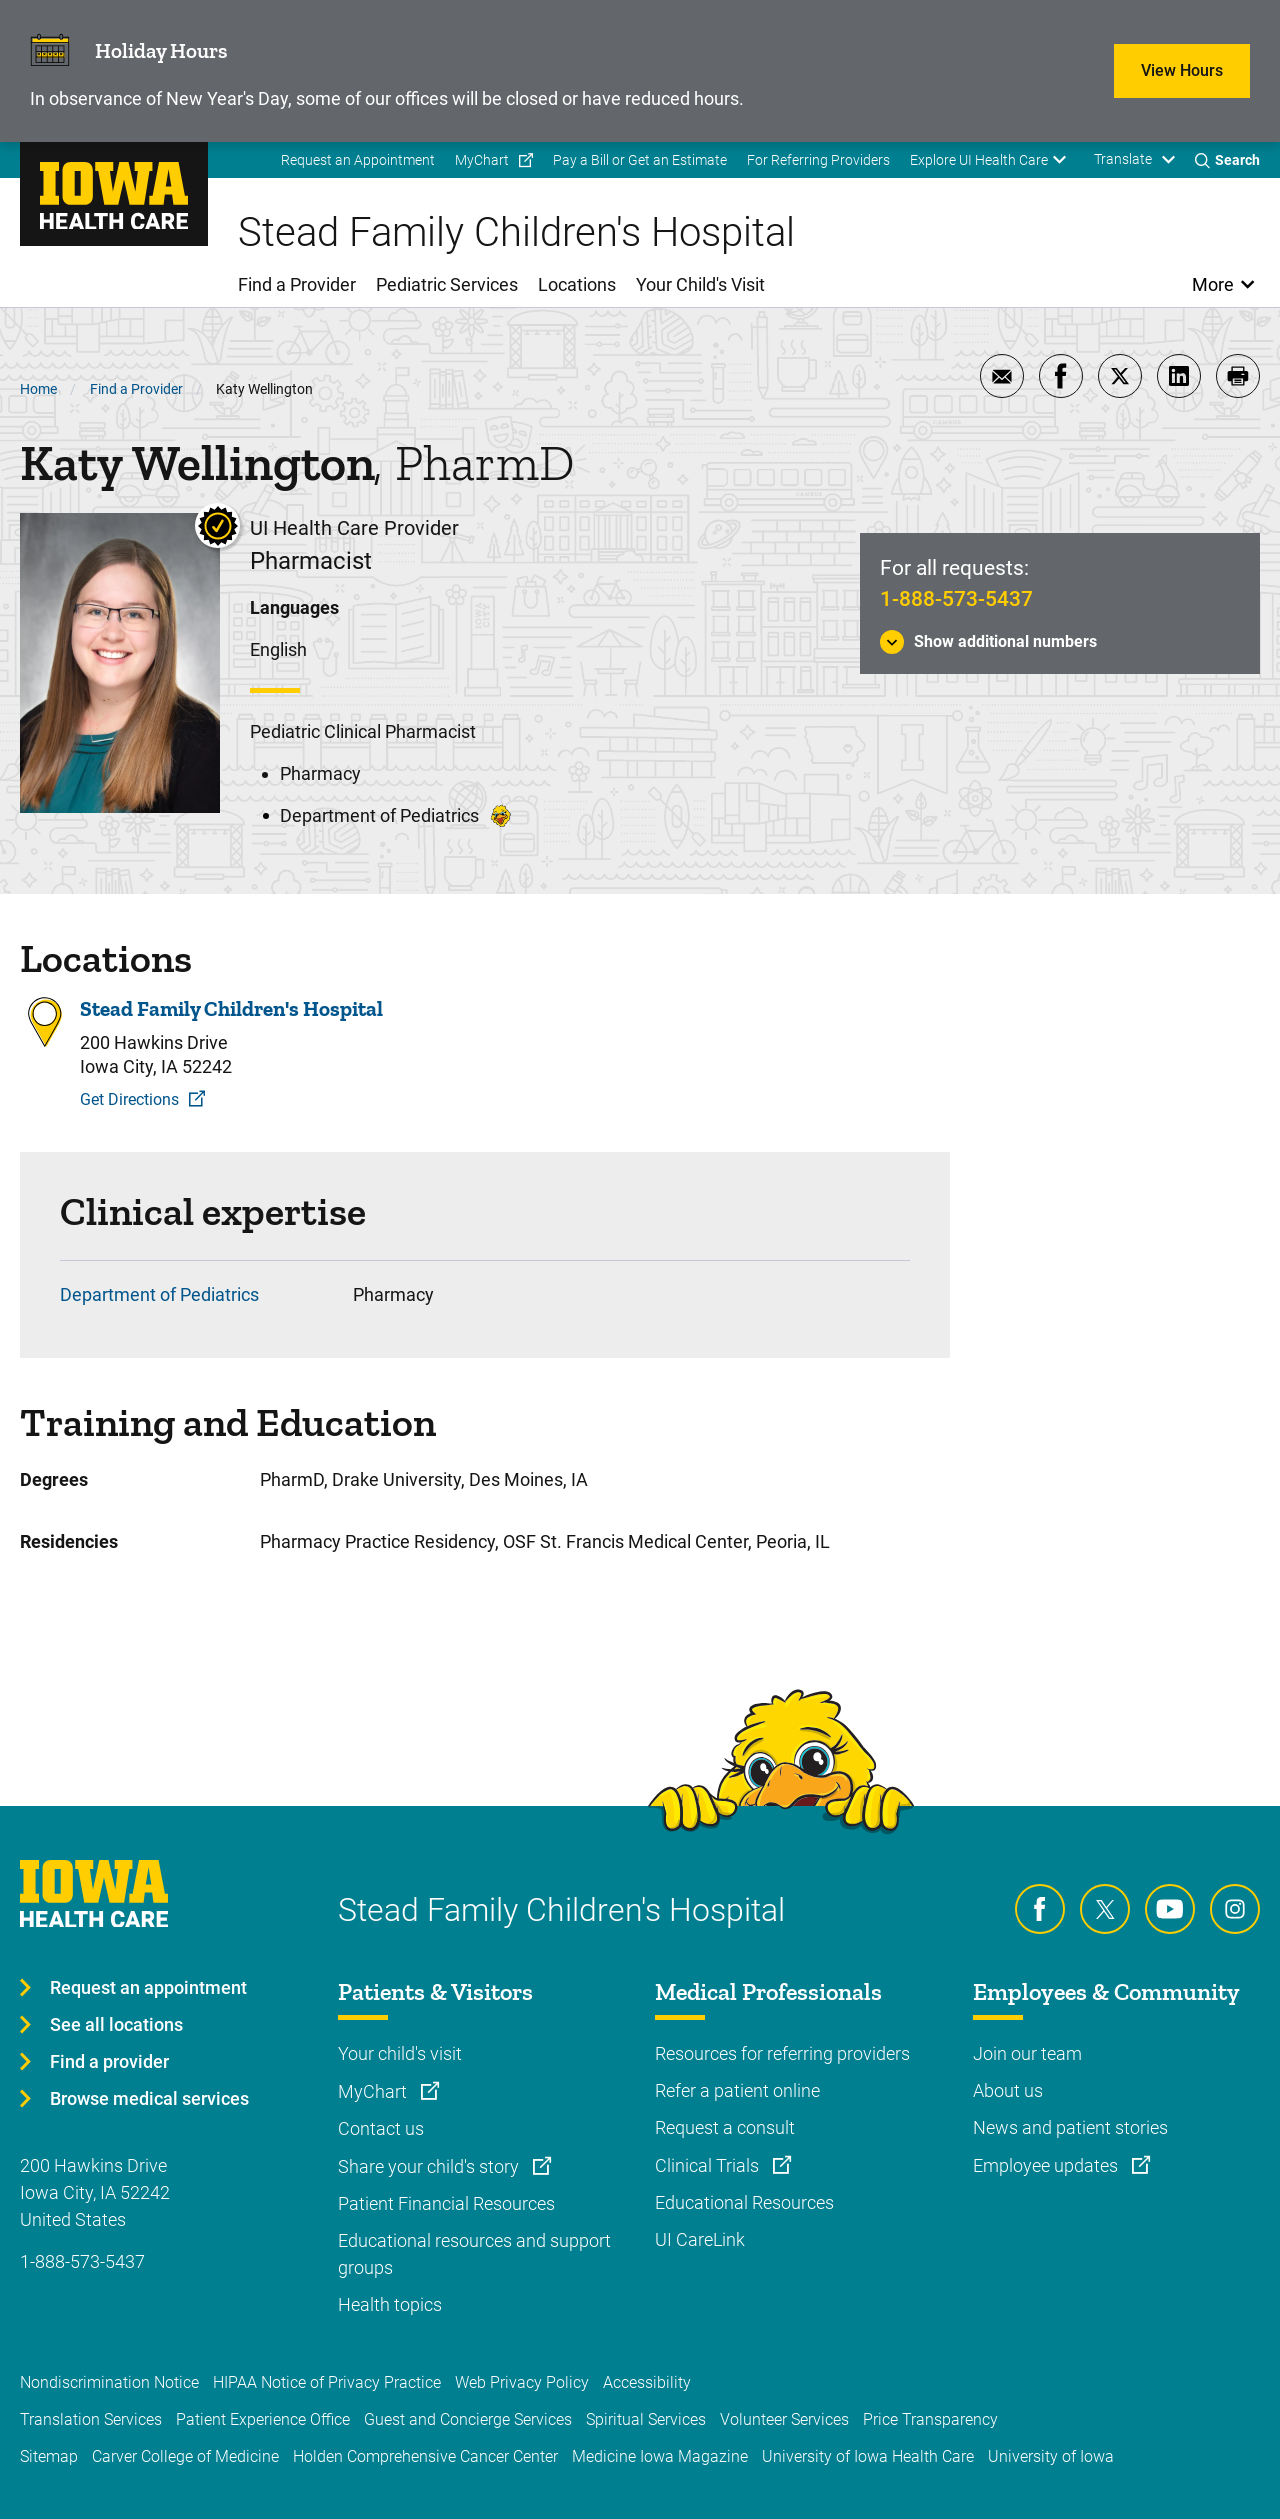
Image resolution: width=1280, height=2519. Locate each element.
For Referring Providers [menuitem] (818, 160)
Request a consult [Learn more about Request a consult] (725, 2127)
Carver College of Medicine (185, 2456)
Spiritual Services (646, 2419)
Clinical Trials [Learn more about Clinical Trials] (709, 2165)
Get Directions (129, 1099)
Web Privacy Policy (522, 2382)
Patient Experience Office (263, 2419)
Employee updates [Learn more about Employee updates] (1047, 2165)
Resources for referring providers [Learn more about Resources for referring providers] (782, 2053)
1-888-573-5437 (956, 599)
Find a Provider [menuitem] (297, 284)
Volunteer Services (784, 2419)
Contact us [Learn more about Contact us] (381, 2128)
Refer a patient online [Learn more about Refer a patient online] (737, 2090)
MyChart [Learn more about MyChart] (374, 2091)
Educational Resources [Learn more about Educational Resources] (744, 2202)
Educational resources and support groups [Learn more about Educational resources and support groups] (474, 2254)
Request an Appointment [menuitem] (358, 160)
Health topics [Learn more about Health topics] (390, 2304)
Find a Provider (136, 389)
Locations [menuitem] (577, 284)
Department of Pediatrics (159, 1294)
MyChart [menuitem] (482, 160)
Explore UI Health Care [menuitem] (979, 160)
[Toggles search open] (1227, 160)
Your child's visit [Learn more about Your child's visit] (400, 2053)
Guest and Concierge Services (468, 2419)
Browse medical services (149, 2098)
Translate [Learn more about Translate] (1123, 159)
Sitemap (49, 2456)
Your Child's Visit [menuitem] (700, 284)
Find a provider (109, 2061)
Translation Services (91, 2419)
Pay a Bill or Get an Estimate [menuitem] (640, 160)
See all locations (116, 2024)
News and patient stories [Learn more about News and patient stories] (1070, 2127)
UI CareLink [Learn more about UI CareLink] (700, 2239)
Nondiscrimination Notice (109, 2382)
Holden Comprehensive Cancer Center (425, 2456)
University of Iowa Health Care (868, 2456)
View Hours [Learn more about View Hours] (1182, 70)
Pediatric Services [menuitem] (447, 284)
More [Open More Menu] (1213, 284)
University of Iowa (1051, 2456)
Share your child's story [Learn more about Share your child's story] (430, 2166)
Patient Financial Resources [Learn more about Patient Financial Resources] (446, 2203)
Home (38, 389)
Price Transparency (930, 2419)
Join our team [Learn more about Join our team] (1027, 2053)
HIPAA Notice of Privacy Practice (327, 2382)
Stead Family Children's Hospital (231, 1009)
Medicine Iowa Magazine (660, 2456)
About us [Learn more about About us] (1008, 2090)
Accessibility (647, 2382)
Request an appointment (148, 1987)
